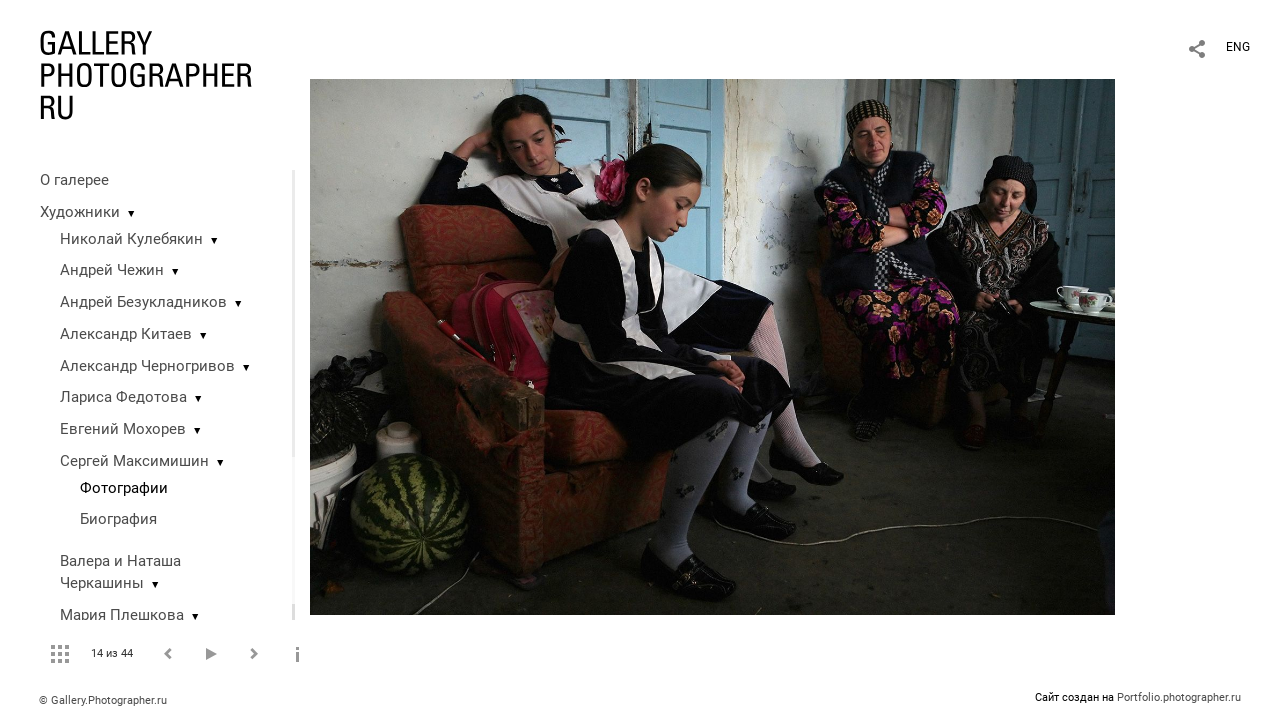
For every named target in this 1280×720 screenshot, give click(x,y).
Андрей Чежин (112, 270)
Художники (80, 212)
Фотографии (124, 488)
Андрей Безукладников (143, 302)
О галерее (74, 180)
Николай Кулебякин (131, 239)
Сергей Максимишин (134, 461)
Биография (118, 519)
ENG (1238, 47)
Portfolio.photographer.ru (1179, 697)
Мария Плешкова (122, 615)
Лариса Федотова (123, 397)
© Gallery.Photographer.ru (103, 700)
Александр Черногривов (147, 366)
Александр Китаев (126, 334)
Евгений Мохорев (123, 429)
